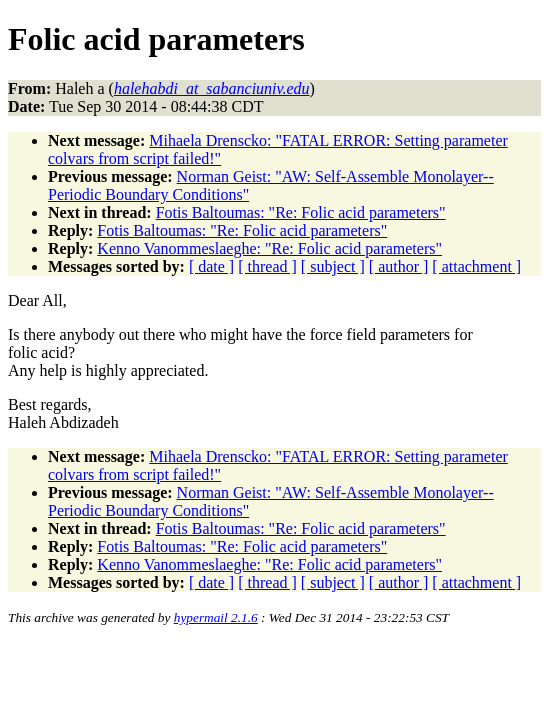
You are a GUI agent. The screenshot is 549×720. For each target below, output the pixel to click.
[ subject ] (333, 266)
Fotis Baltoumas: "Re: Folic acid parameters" (301, 212)
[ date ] (211, 266)
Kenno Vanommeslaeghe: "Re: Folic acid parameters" (269, 248)
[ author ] (399, 266)
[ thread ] (267, 266)
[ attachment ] (476, 266)
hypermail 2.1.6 (216, 617)
